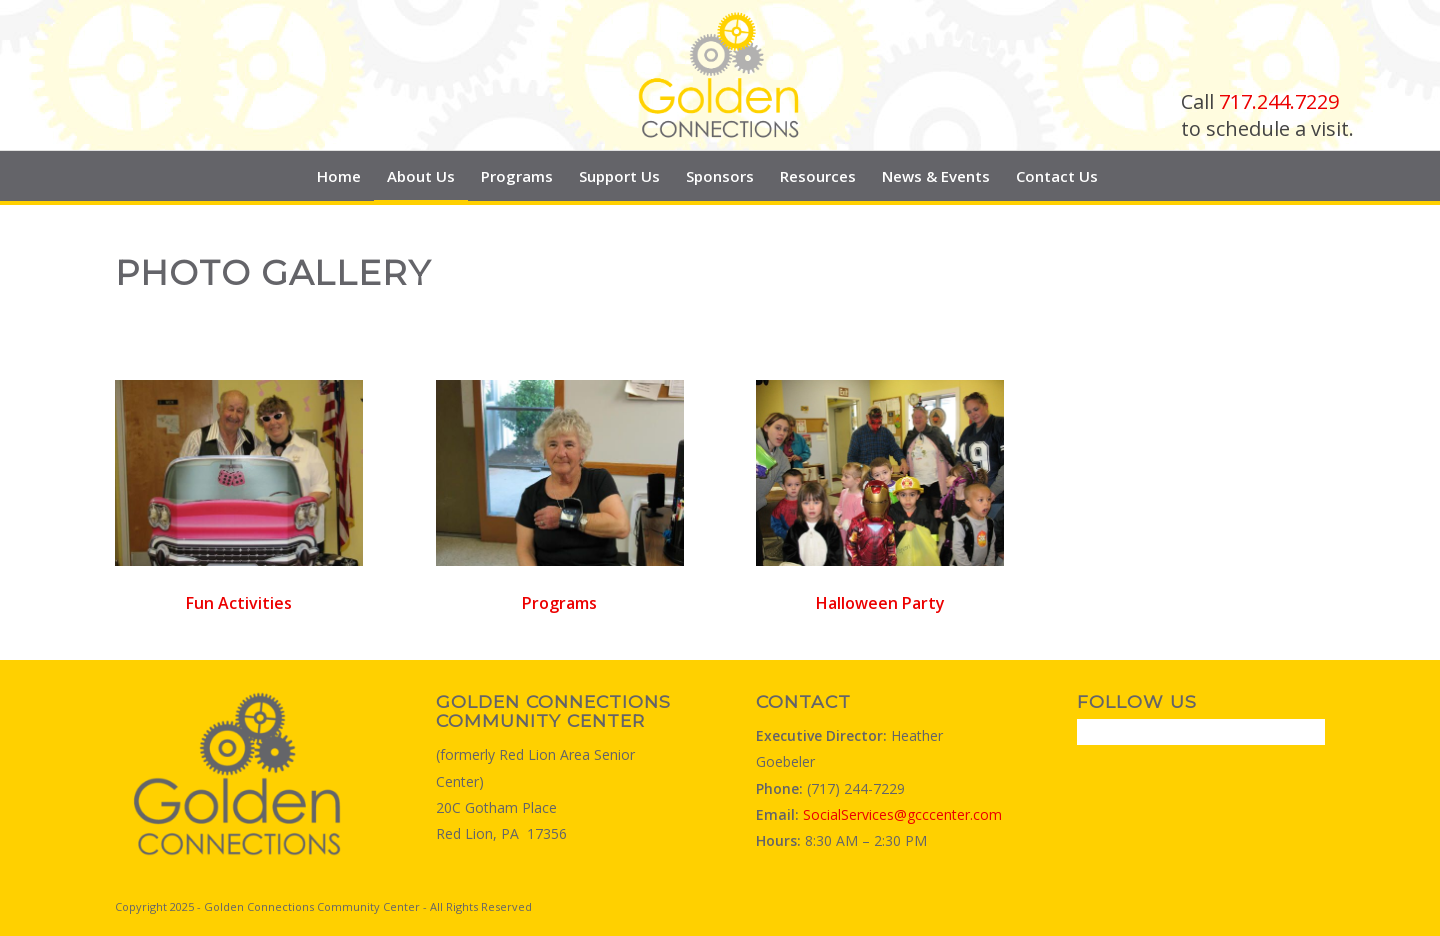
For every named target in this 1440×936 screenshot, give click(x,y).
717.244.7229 (1279, 101)
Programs (559, 603)
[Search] (1123, 176)
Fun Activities (239, 603)
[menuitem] (339, 176)
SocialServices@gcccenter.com (902, 814)
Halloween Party (880, 603)
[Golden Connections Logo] (720, 75)
